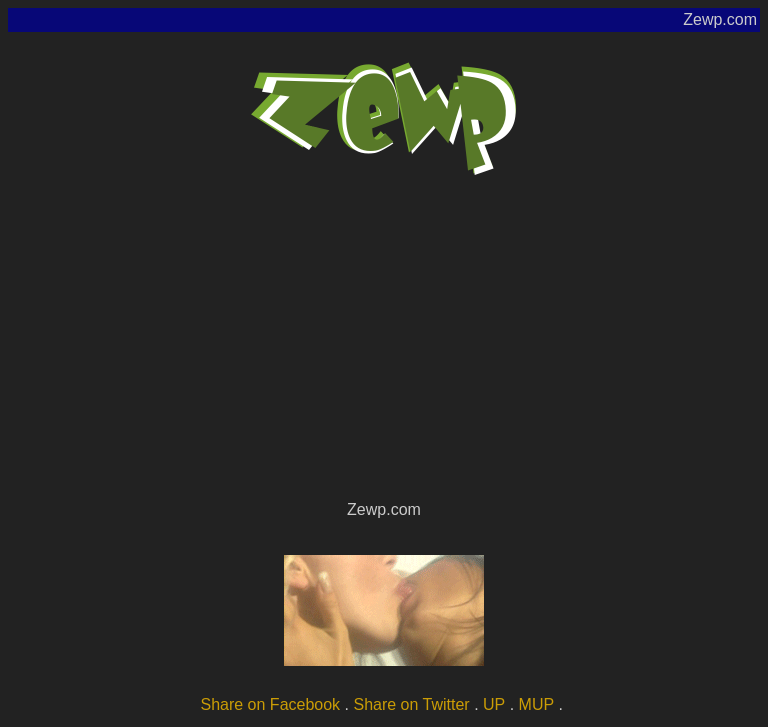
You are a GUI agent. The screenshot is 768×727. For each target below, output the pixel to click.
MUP (537, 704)
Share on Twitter (411, 704)
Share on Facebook (270, 704)
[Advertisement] (384, 346)
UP (494, 704)
